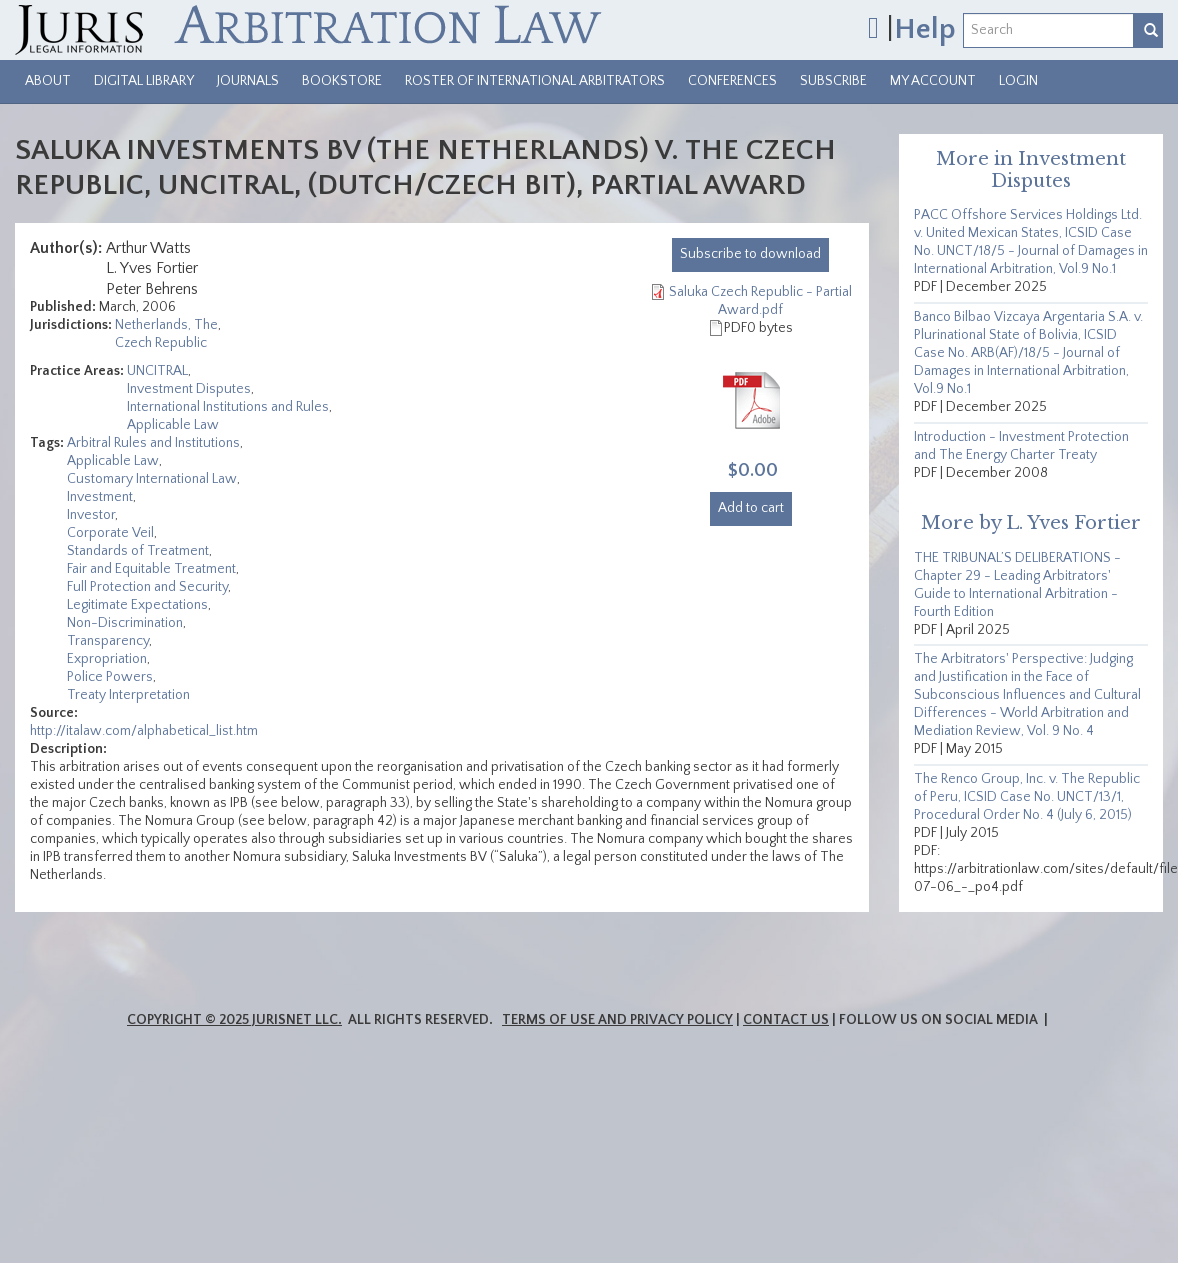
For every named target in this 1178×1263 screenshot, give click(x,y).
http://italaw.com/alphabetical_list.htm (144, 731)
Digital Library (144, 81)
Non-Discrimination (125, 623)
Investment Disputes (189, 389)
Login (1018, 81)
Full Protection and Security (147, 587)
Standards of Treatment (138, 551)
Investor (91, 515)
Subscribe (833, 81)
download (750, 254)
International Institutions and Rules (228, 407)
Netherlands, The (166, 325)
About (48, 81)
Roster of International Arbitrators (535, 81)
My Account (933, 81)
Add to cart (751, 508)
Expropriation (107, 659)
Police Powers (110, 677)
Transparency (108, 641)
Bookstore (342, 81)
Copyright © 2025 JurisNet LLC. (234, 1020)
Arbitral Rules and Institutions (153, 443)
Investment (100, 497)
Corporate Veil (110, 533)
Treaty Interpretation (128, 695)
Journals (248, 81)
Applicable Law (173, 425)
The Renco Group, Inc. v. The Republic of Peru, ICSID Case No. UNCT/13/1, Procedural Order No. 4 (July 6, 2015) (1027, 797)
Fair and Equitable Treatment (151, 569)
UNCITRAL (157, 371)
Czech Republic (161, 343)
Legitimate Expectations (137, 605)
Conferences (732, 81)
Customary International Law (152, 479)
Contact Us (786, 1020)
